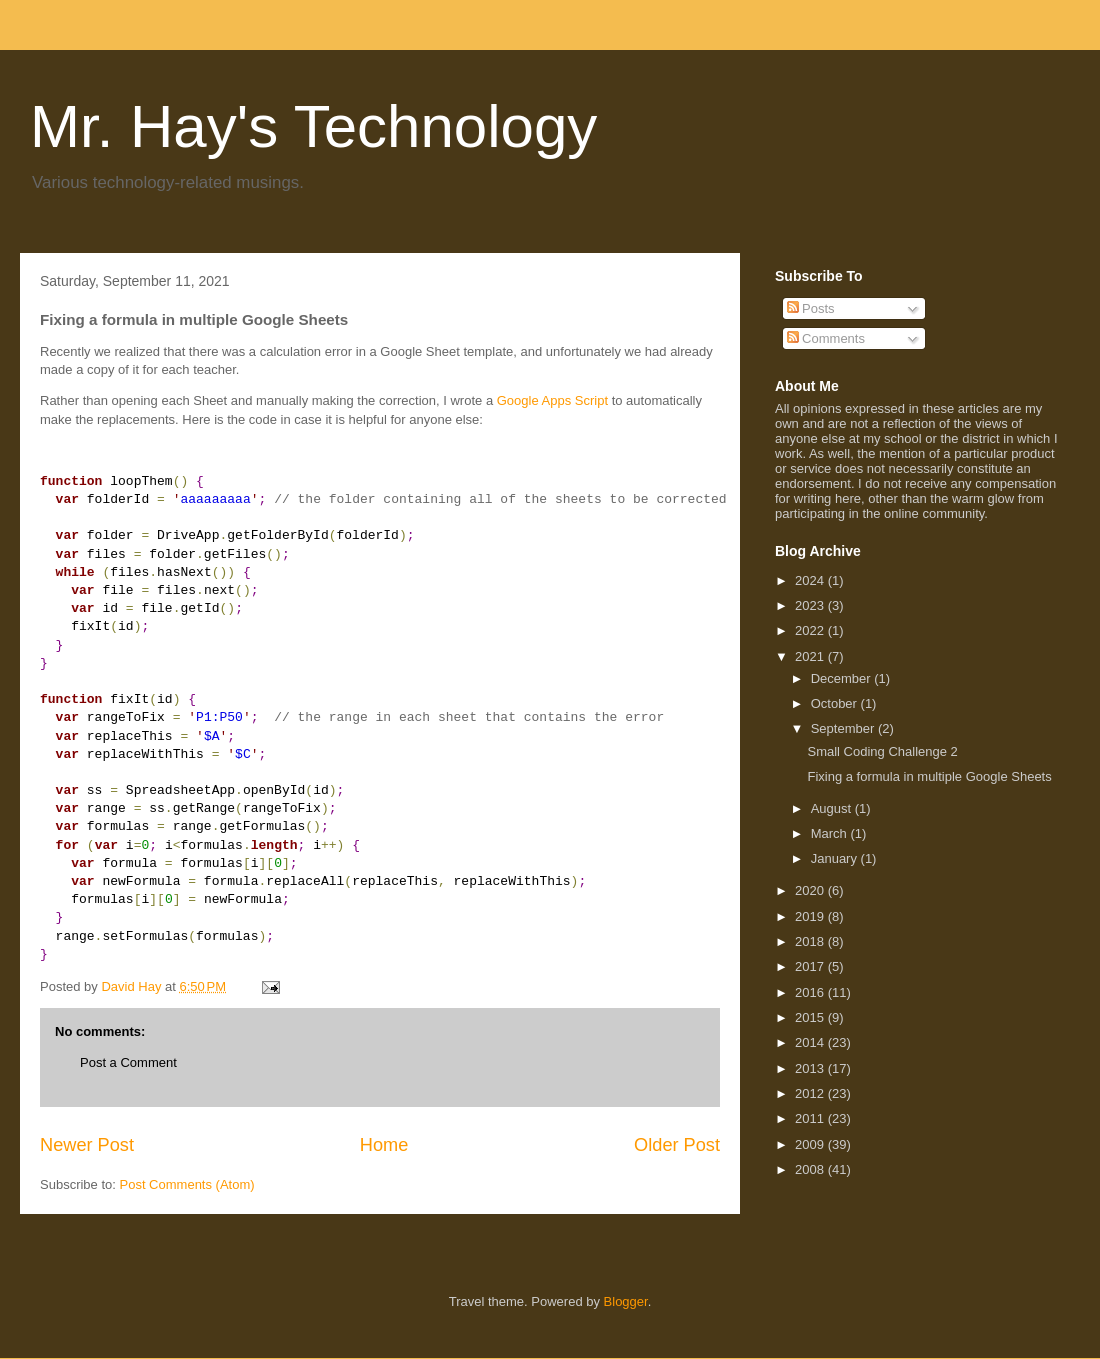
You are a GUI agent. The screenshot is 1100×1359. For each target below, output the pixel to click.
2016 (811, 992)
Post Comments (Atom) (187, 1184)
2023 (811, 605)
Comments (826, 338)
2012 (811, 1093)
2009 (811, 1144)
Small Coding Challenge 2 (882, 751)
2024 (811, 580)
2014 (811, 1042)
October (836, 703)
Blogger (626, 1301)
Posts (811, 308)
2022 (811, 630)
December (843, 678)
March (831, 833)
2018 (811, 941)
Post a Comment (128, 1062)
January (836, 858)
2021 (811, 656)
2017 (811, 966)
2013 (811, 1068)
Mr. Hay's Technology (313, 126)
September (844, 728)
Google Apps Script (552, 400)
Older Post (677, 1145)
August (833, 808)
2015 (811, 1017)
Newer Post (87, 1145)
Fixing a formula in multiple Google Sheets (929, 776)
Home (384, 1145)
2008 (811, 1169)
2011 (811, 1118)
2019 (811, 916)
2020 (811, 890)
